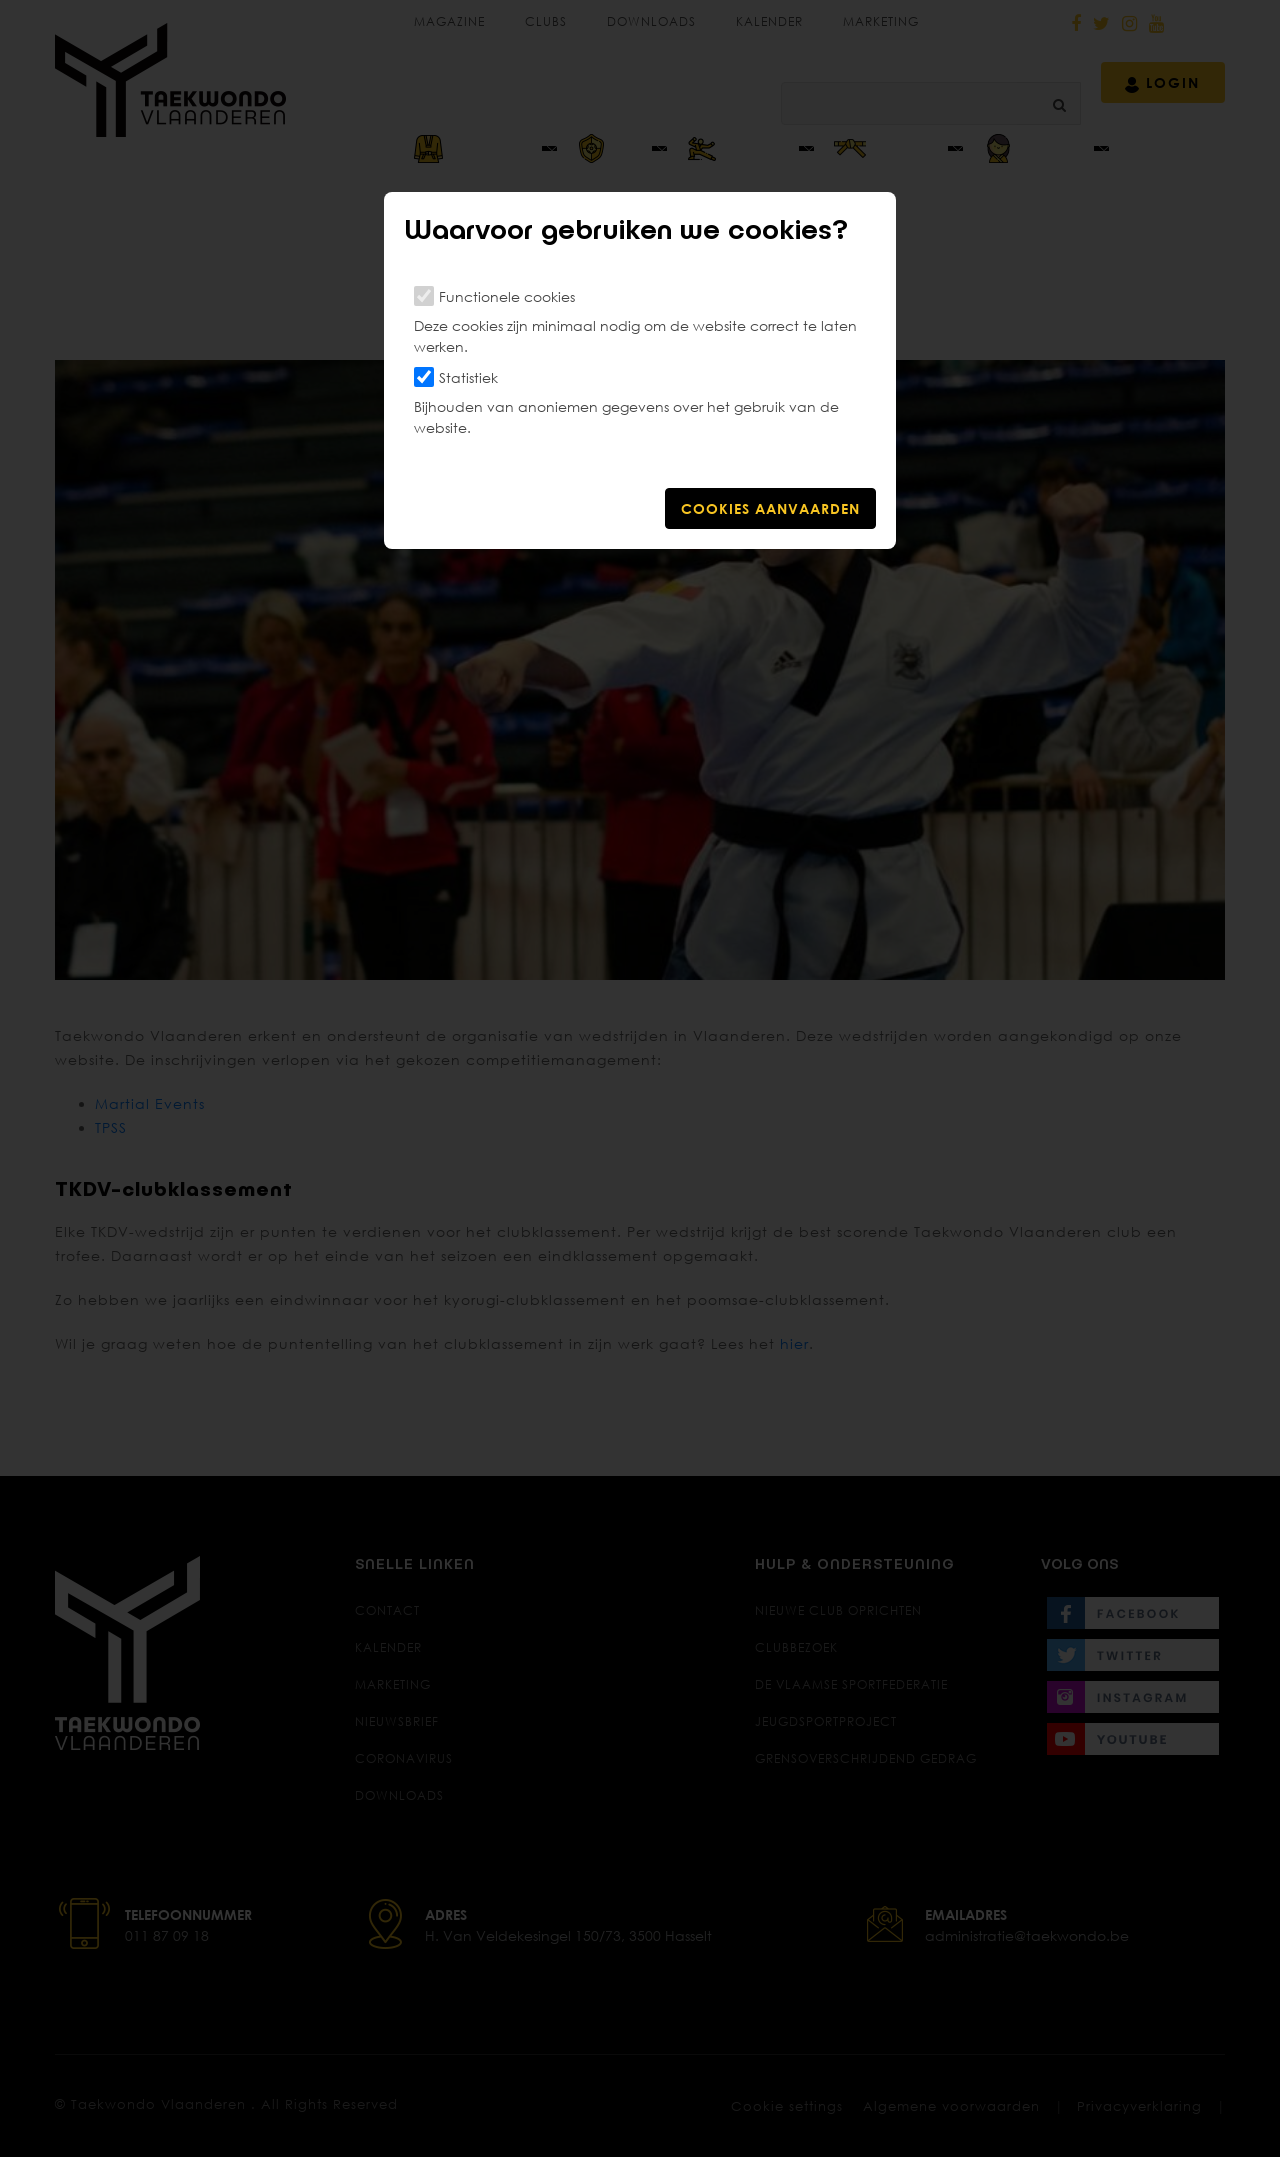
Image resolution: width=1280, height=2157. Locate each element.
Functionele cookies (507, 296)
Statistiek (468, 377)
